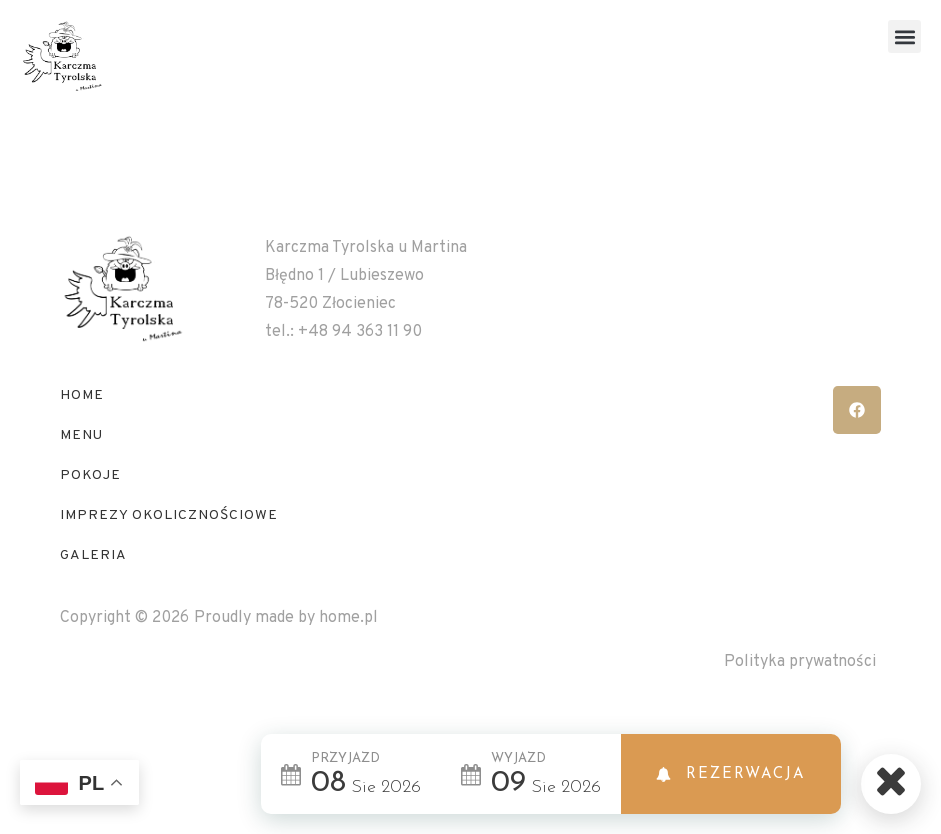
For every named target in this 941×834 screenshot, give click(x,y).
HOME (82, 435)
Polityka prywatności (800, 702)
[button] (904, 36)
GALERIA (93, 595)
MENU (81, 475)
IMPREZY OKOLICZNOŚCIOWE (169, 555)
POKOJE (90, 515)
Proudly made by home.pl (286, 658)
